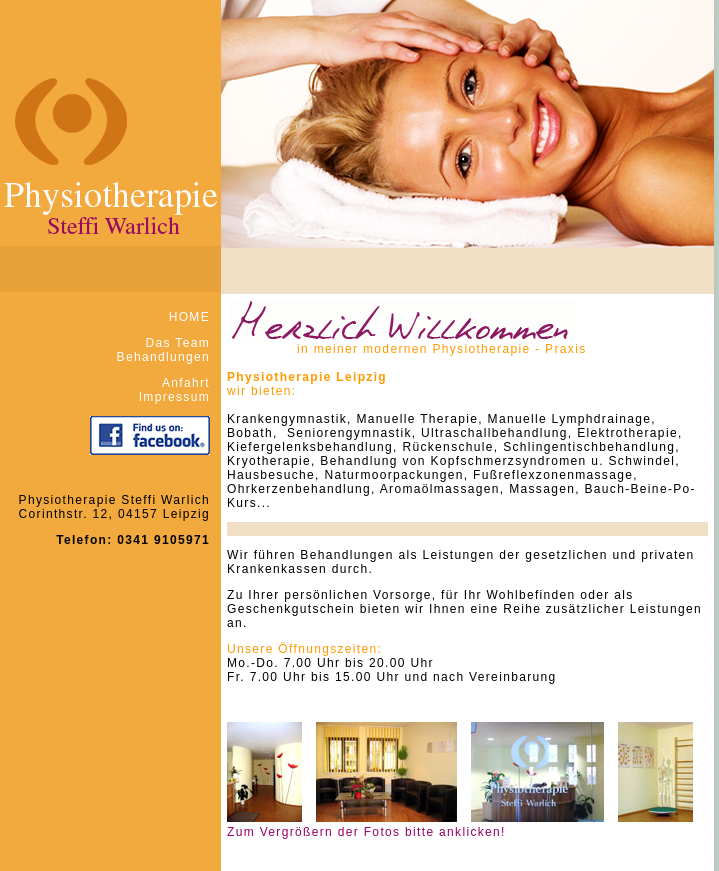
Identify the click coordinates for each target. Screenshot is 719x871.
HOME (189, 317)
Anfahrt (186, 383)
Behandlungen (163, 357)
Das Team (178, 343)
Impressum (174, 397)
